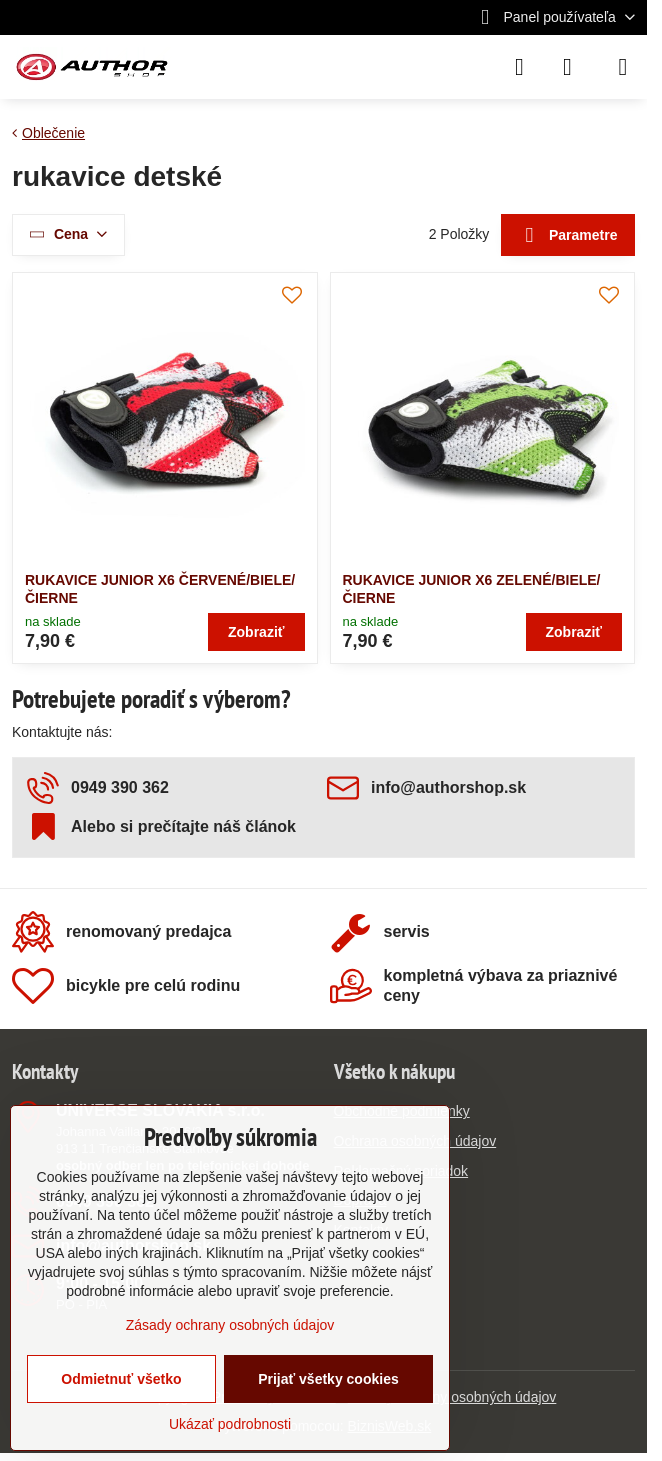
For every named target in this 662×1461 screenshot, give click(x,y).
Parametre (568, 235)
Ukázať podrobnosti (230, 1424)
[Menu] (623, 67)
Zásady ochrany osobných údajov (452, 1397)
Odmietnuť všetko (121, 1379)
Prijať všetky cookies (328, 1379)
